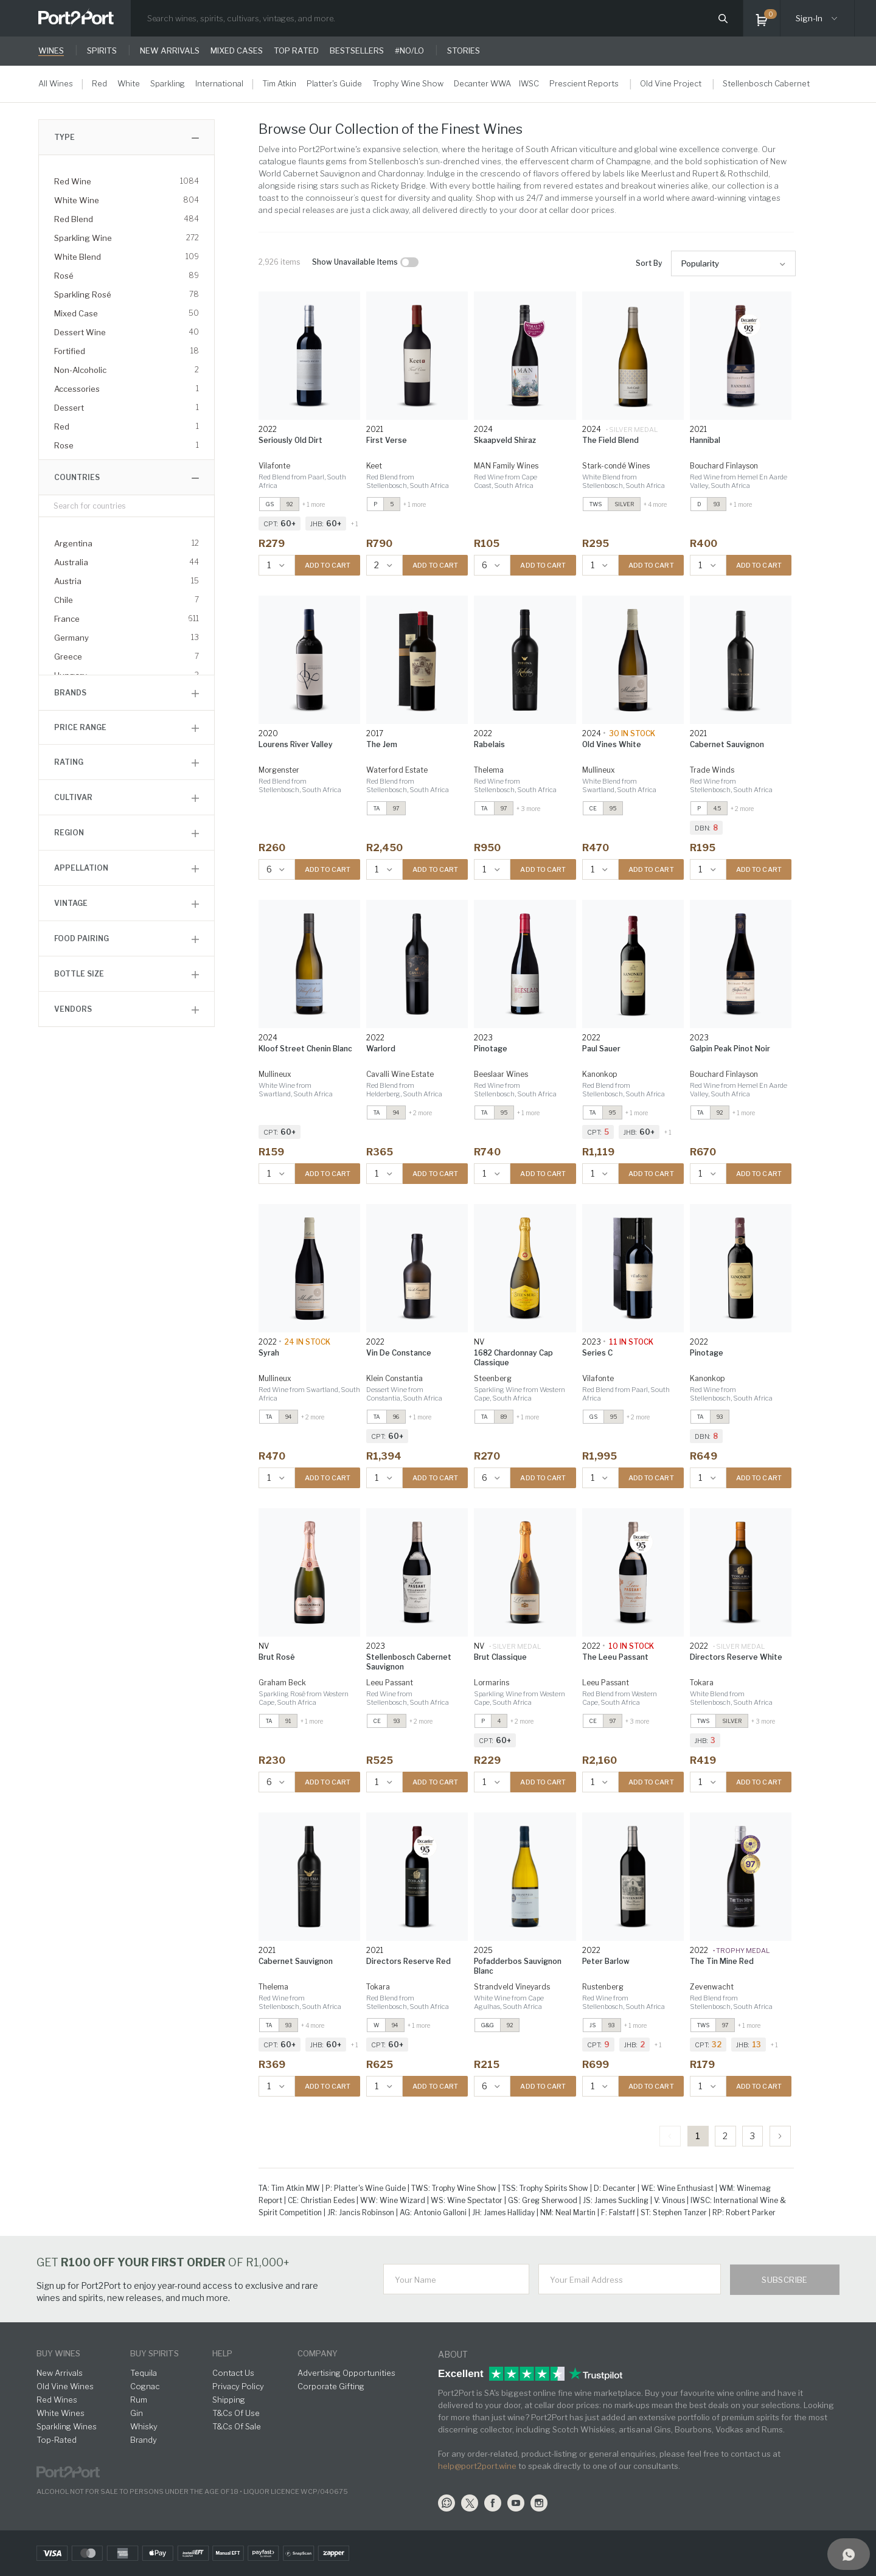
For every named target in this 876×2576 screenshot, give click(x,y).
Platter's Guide (334, 83)
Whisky (144, 2426)
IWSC (529, 83)
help (222, 2353)
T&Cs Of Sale (236, 2426)
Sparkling (167, 83)
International (219, 83)
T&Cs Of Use (236, 2413)
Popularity (700, 263)
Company (317, 2353)
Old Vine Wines (65, 2386)
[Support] (848, 2554)
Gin (136, 2413)
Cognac (144, 2386)
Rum (138, 2399)
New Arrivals (59, 2373)
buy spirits (154, 2353)
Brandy (143, 2440)
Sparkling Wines (66, 2426)
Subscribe (785, 2280)
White (128, 83)
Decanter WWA (482, 83)
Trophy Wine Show (407, 83)
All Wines (55, 83)
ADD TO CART (327, 565)
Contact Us (233, 2373)
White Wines (60, 2413)
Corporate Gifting (330, 2386)
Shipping (228, 2399)
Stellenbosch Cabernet (766, 83)
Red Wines (56, 2399)
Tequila (143, 2373)
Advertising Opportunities (346, 2373)
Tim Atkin (279, 83)
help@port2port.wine (477, 2466)
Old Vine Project (670, 83)
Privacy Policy (238, 2386)
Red (99, 83)
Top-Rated (56, 2440)
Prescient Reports (584, 83)
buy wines (58, 2353)
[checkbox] (409, 262)
